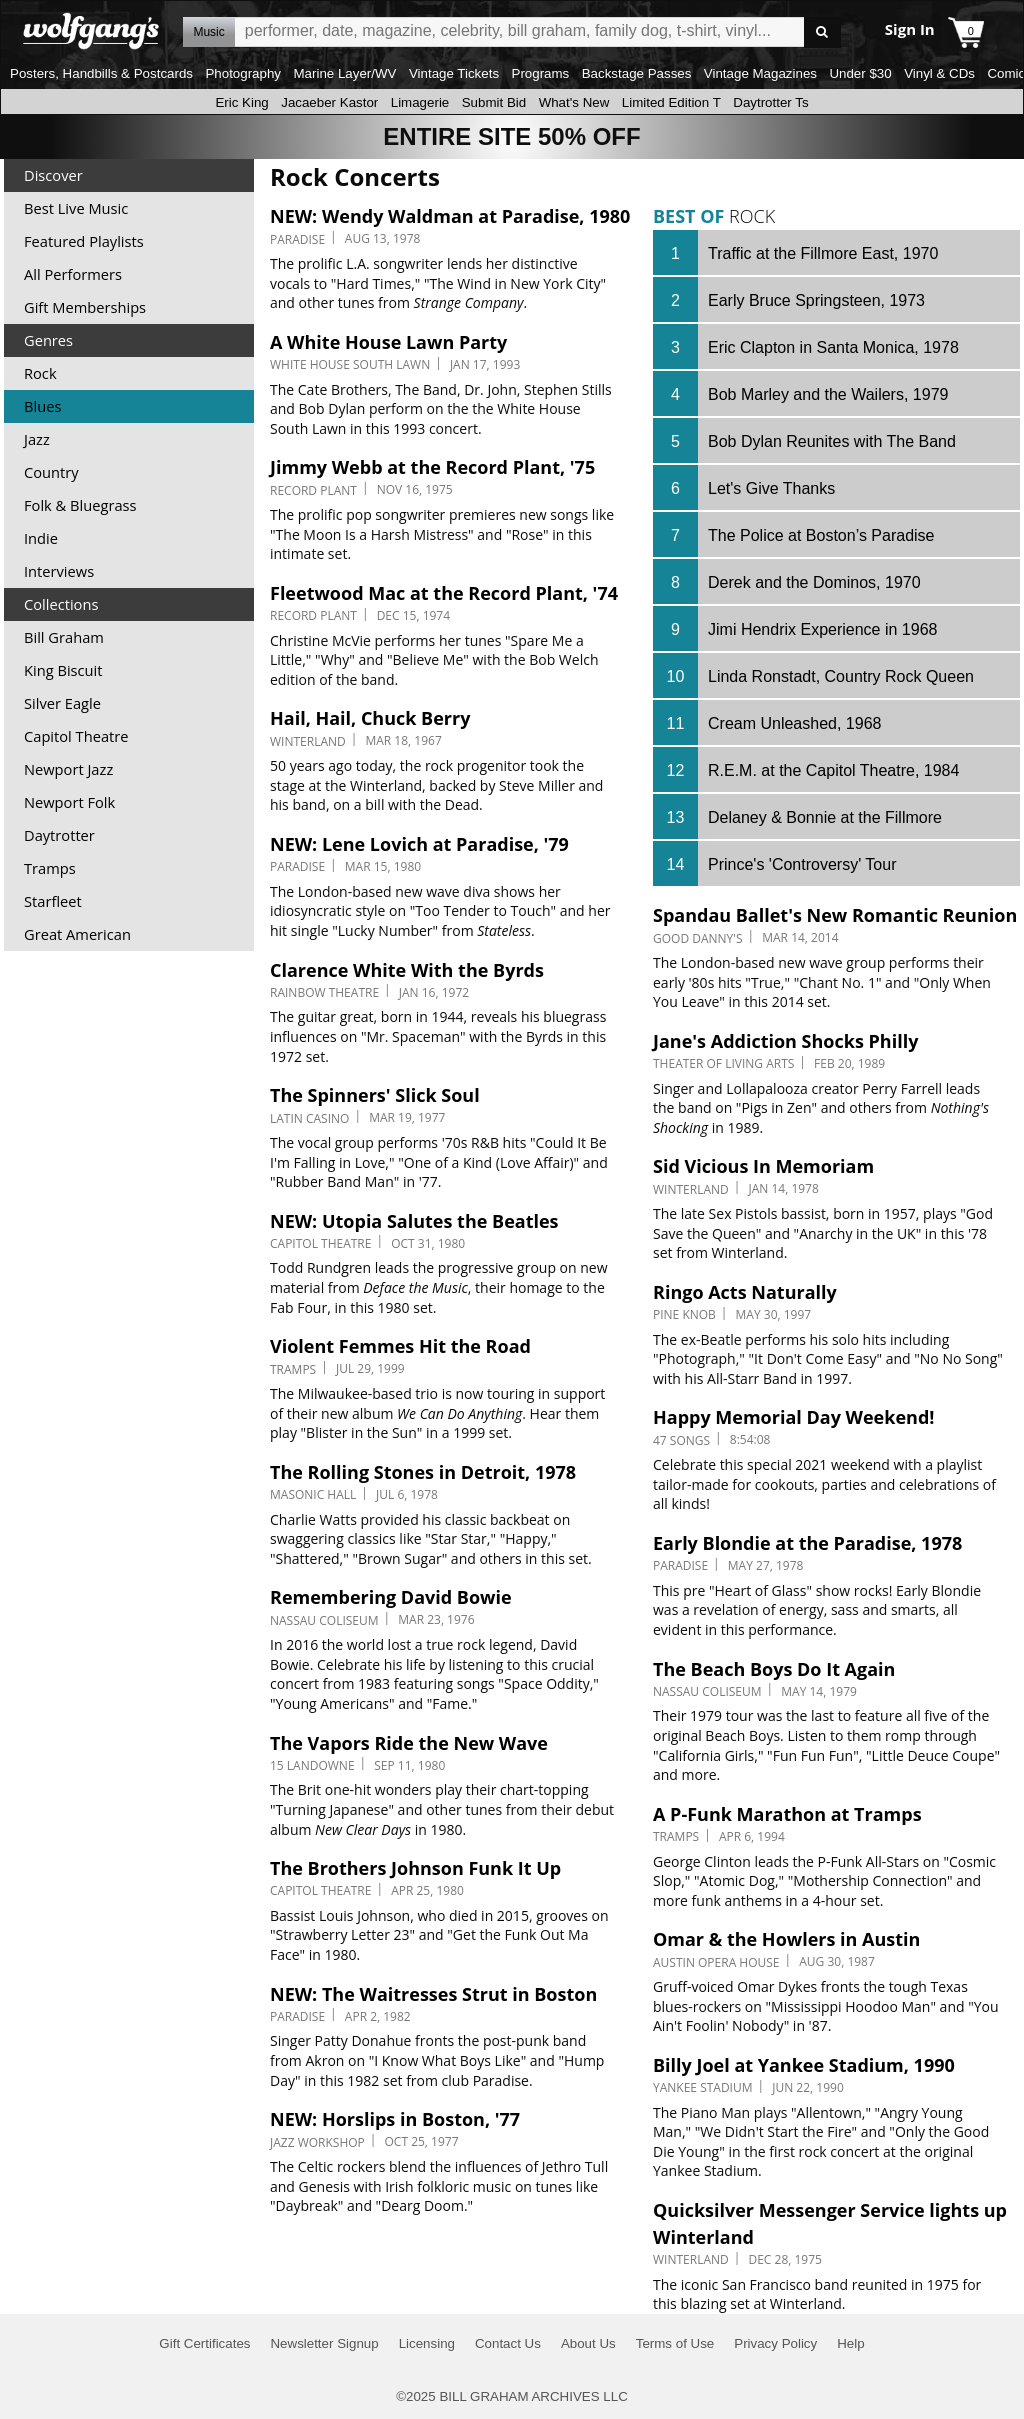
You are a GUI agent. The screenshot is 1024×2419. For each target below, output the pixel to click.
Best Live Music (76, 208)
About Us (588, 2343)
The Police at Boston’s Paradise (821, 535)
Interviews (59, 571)
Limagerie (420, 102)
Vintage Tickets (454, 73)
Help (850, 2343)
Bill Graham (64, 637)
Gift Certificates (204, 2343)
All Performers (73, 274)
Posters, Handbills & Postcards (101, 73)
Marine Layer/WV (344, 73)
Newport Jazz (68, 769)
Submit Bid (494, 102)
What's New (574, 102)
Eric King (241, 102)
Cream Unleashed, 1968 (794, 723)
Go (822, 32)
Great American (77, 934)
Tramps (50, 868)
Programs (541, 73)
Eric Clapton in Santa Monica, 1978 (833, 347)
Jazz (37, 439)
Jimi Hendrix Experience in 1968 (822, 629)
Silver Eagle (62, 703)
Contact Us (508, 2343)
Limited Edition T (671, 102)
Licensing (427, 2343)
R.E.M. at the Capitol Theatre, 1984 (833, 770)
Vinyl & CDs (939, 73)
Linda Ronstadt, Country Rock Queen (841, 676)
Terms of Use (675, 2343)
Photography (243, 73)
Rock (40, 373)
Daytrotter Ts (770, 102)
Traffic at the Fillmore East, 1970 (823, 253)
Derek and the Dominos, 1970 (814, 582)
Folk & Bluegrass (80, 505)
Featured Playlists (84, 241)
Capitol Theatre (76, 736)
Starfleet (53, 901)
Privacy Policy (775, 2343)
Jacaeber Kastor (329, 102)
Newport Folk (69, 802)
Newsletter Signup (324, 2343)
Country (51, 472)
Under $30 (860, 73)
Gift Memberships (85, 307)
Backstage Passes (637, 73)
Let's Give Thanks (771, 488)
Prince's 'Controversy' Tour (802, 864)
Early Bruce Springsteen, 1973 (816, 300)
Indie (41, 538)
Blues (42, 406)
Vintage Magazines (760, 73)
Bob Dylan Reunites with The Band (832, 441)
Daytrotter (59, 835)
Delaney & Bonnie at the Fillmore (825, 817)
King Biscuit (63, 670)
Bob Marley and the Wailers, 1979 (828, 394)
